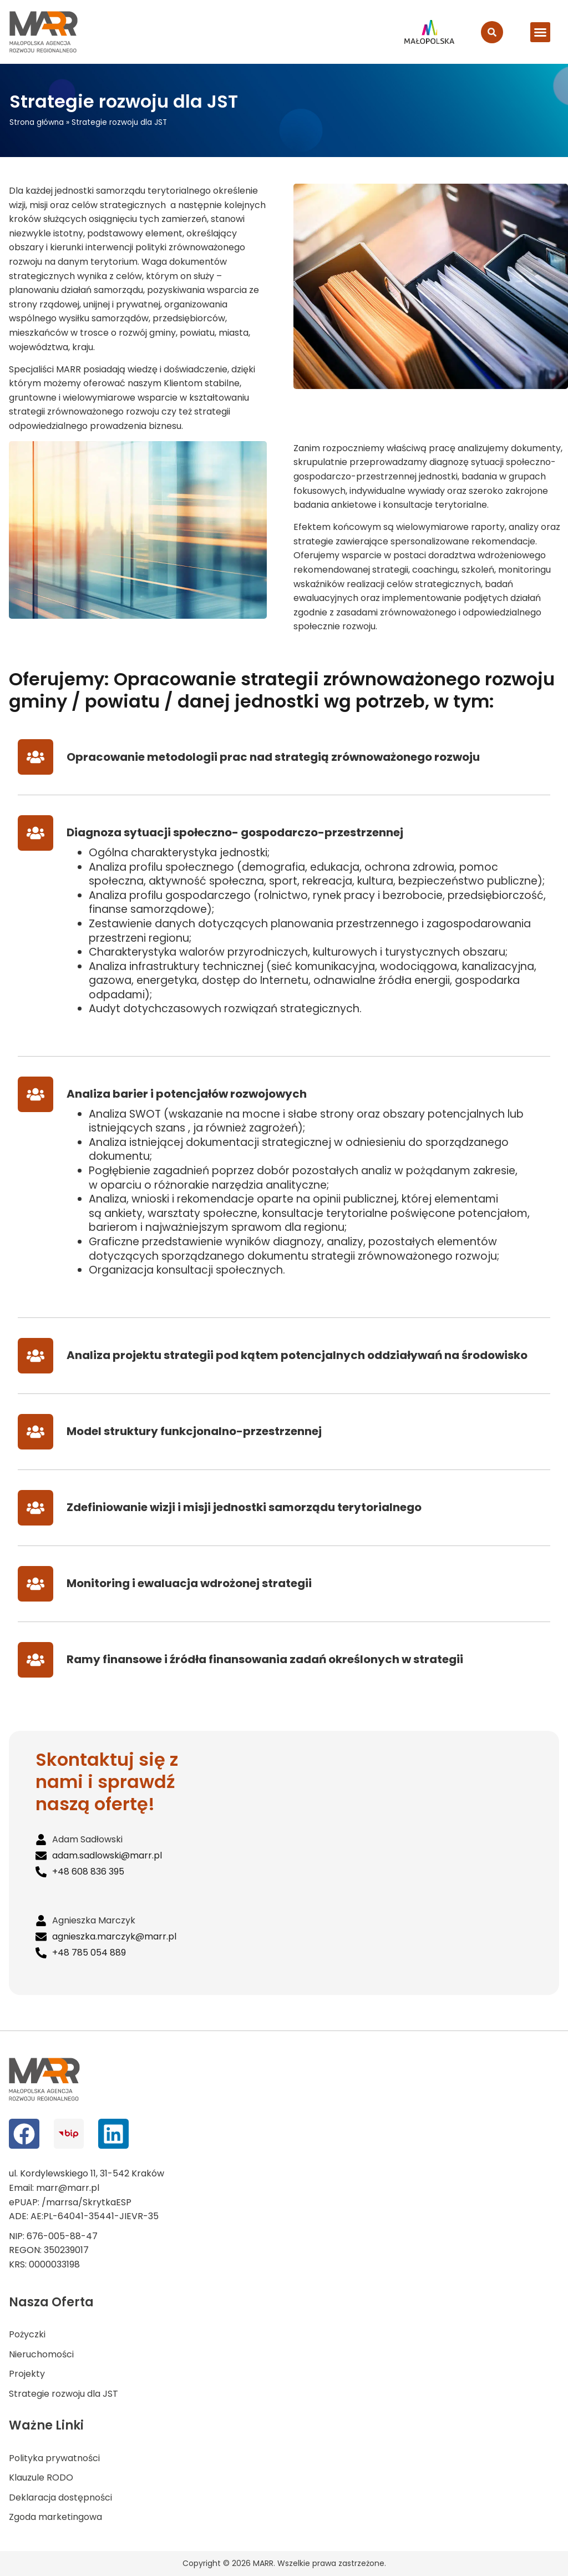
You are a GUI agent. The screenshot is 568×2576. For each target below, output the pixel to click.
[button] (540, 32)
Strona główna (36, 122)
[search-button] (492, 32)
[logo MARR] (44, 32)
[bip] (69, 2134)
